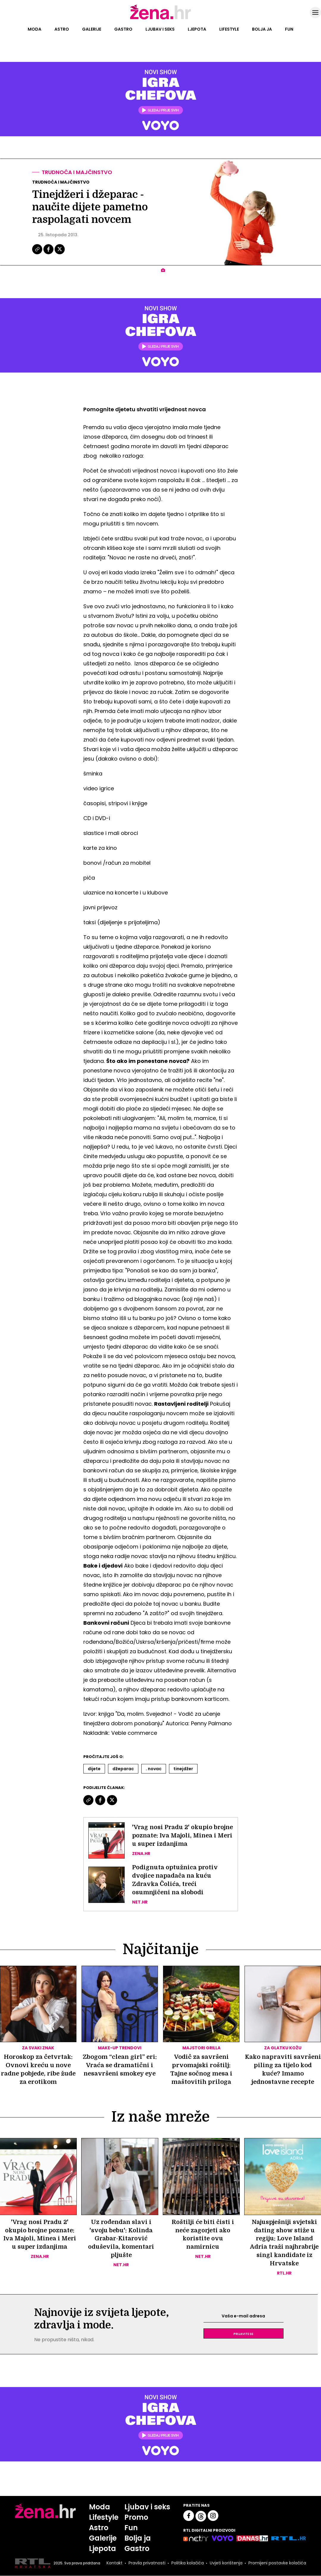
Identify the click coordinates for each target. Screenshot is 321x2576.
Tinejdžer (183, 1769)
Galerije (91, 29)
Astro (61, 29)
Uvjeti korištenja (226, 2564)
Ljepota (197, 29)
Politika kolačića (187, 2564)
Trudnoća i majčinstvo (77, 172)
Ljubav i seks (160, 29)
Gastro (123, 29)
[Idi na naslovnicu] (160, 19)
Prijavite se (243, 2334)
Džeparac (123, 1769)
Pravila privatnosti (147, 2564)
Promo (136, 2517)
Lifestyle (229, 29)
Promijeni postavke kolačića (277, 2564)
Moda (34, 29)
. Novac (154, 1769)
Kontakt (115, 2564)
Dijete (94, 1769)
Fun (289, 29)
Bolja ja (262, 29)
